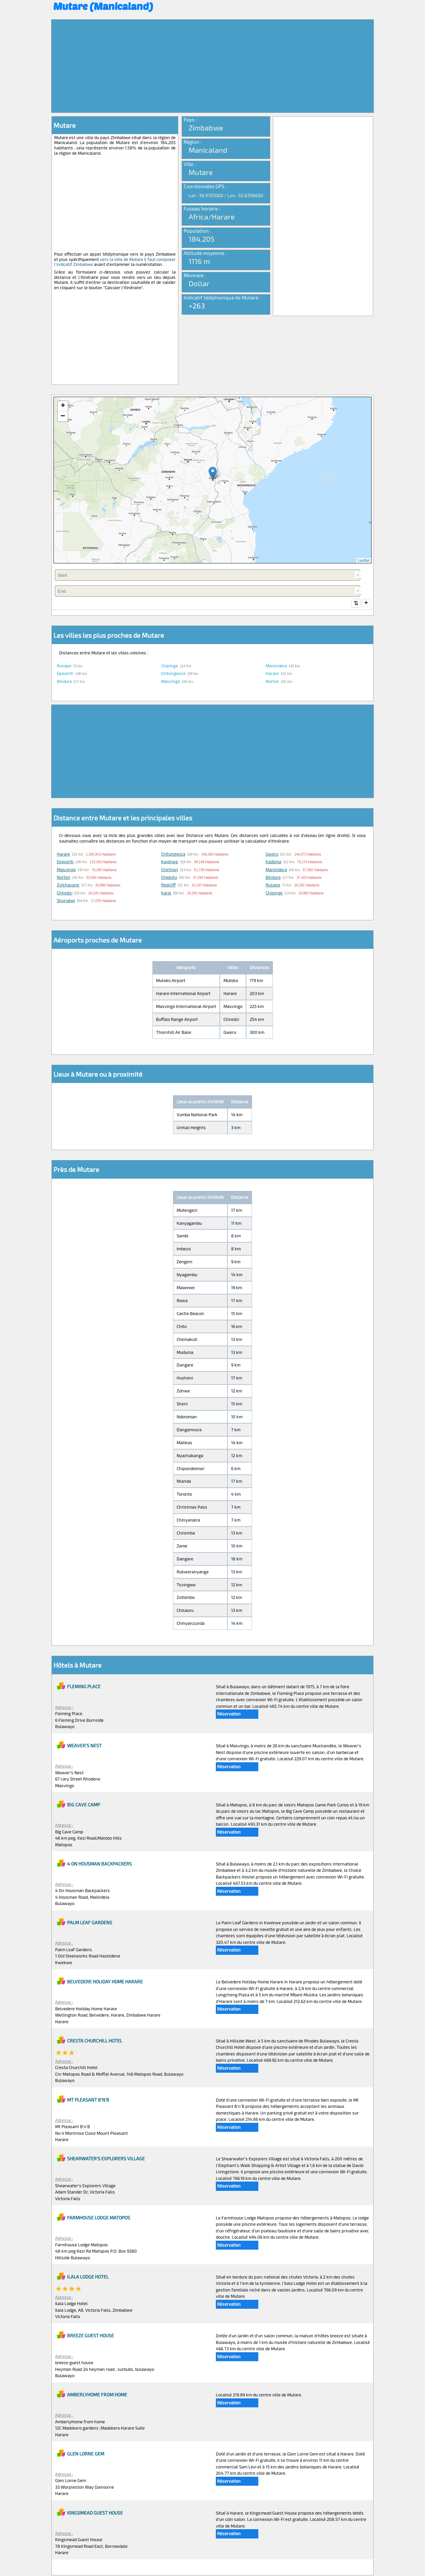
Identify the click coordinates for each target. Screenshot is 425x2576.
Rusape (64, 666)
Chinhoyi (169, 870)
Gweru (272, 854)
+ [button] (63, 406)
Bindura (64, 682)
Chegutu (169, 877)
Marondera (276, 666)
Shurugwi (66, 901)
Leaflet (364, 560)
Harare (272, 674)
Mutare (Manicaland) (103, 6)
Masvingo (170, 682)
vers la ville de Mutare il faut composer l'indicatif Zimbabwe (115, 262)
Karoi (166, 893)
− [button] (62, 416)
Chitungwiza (173, 674)
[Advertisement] (212, 66)
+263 (197, 305)
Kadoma (273, 862)
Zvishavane (68, 885)
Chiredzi (64, 893)
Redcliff (168, 885)
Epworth (65, 674)
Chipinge (169, 666)
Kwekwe (169, 862)
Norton (272, 682)
